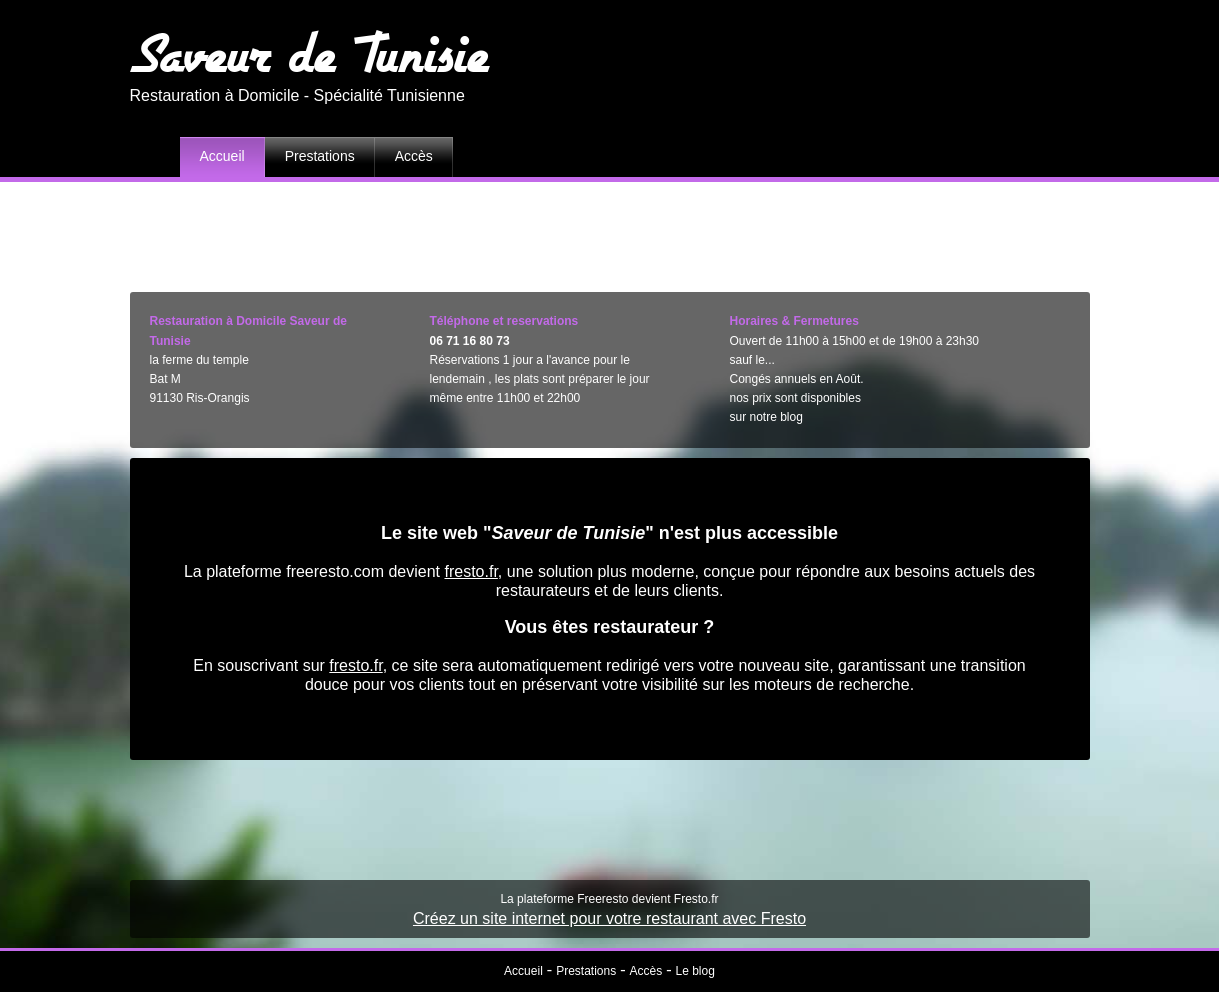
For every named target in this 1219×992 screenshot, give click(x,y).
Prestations (320, 156)
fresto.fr (470, 571)
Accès (414, 156)
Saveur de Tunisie (309, 52)
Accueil (222, 156)
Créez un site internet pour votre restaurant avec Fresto (609, 918)
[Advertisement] (610, 232)
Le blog (695, 971)
